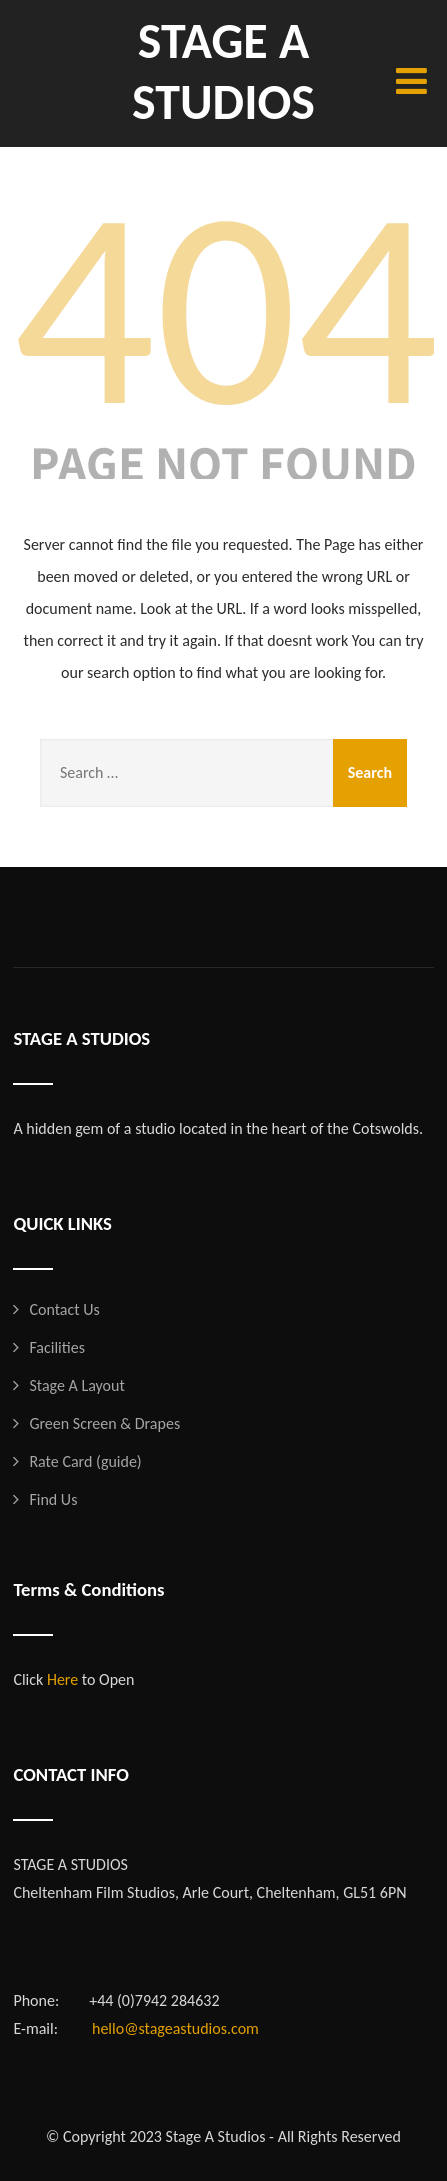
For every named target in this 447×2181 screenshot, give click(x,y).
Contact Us (64, 1309)
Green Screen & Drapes (104, 1423)
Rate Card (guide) (85, 1461)
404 (226, 307)
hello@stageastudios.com (175, 2028)
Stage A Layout (76, 1385)
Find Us (53, 1499)
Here (62, 1679)
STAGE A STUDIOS (223, 71)
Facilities (57, 1347)
